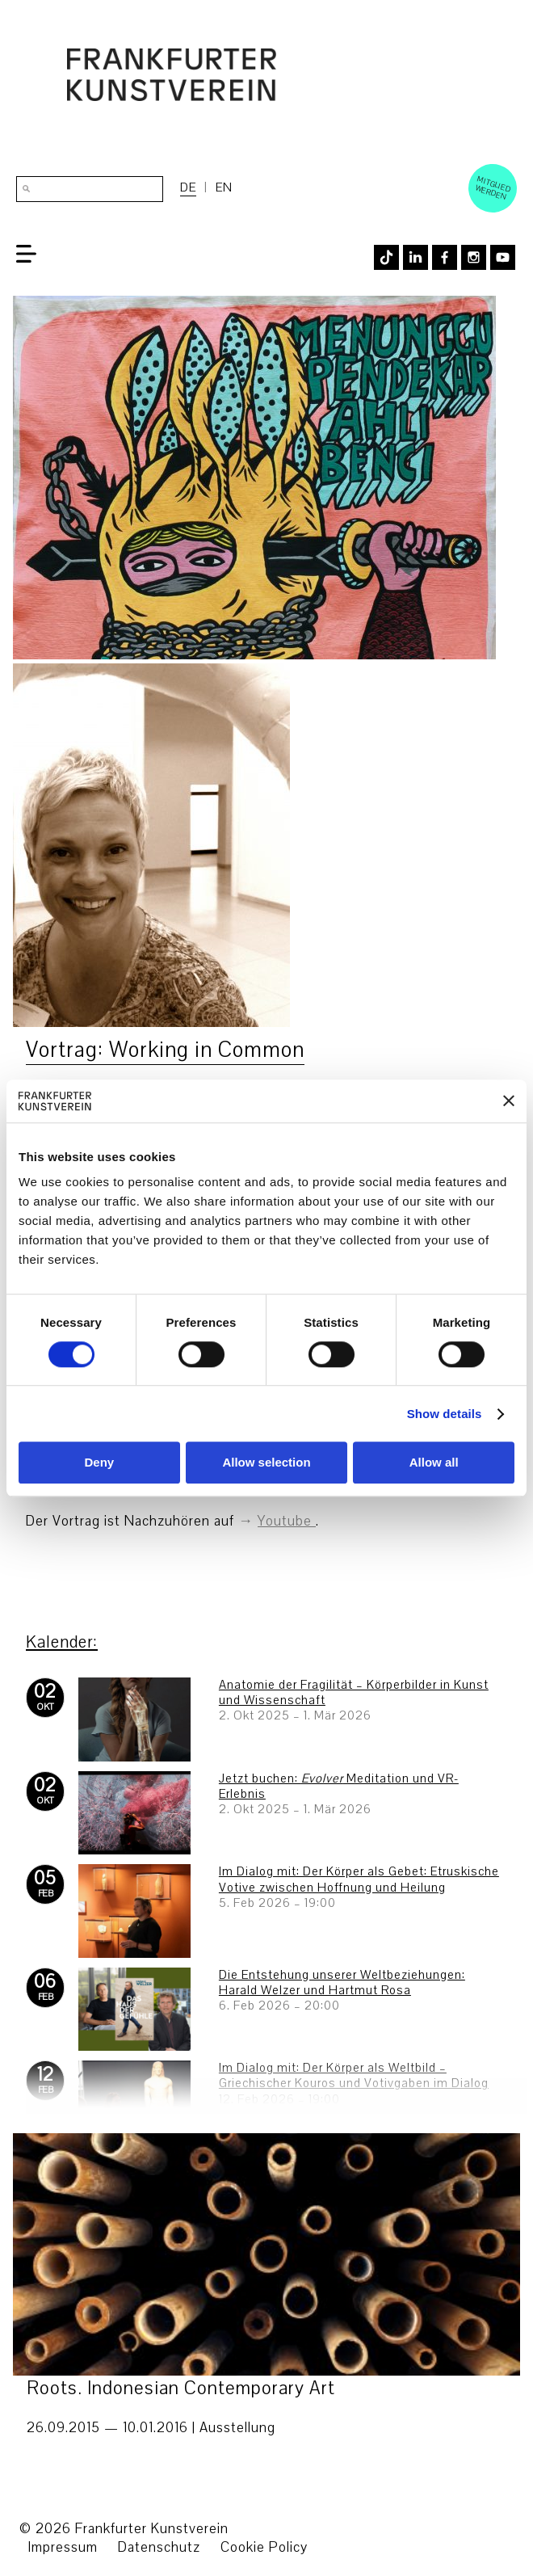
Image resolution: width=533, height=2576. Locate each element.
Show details (444, 1414)
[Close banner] (508, 1101)
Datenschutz (159, 2547)
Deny (99, 1463)
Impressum (62, 2547)
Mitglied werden (493, 187)
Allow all (434, 1463)
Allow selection (266, 1463)
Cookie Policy (264, 2547)
